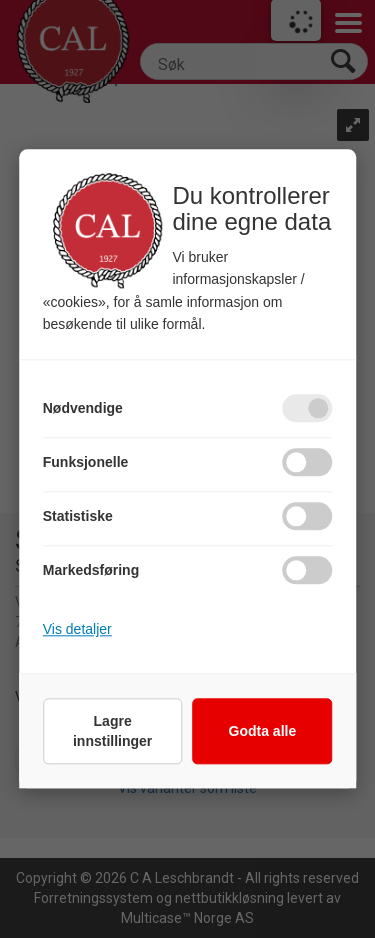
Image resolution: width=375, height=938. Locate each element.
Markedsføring (91, 571)
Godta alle (263, 732)
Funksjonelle (86, 463)
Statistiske (78, 517)
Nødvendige (83, 409)
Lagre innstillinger (112, 732)
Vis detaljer (77, 630)
